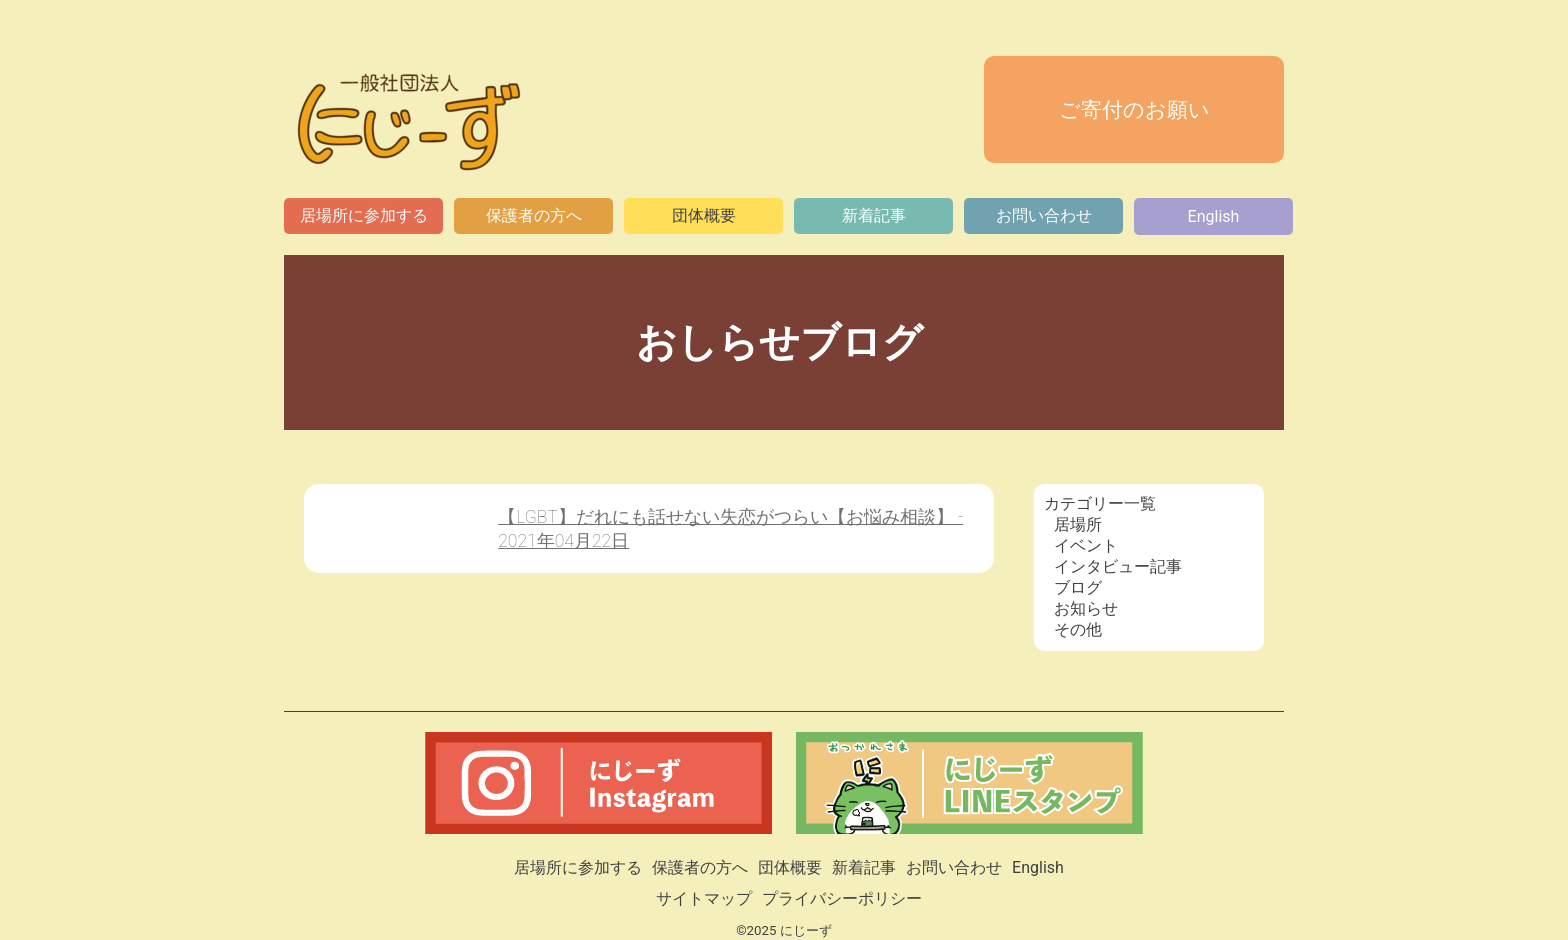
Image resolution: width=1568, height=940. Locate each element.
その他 (1078, 629)
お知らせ (1086, 608)
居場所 (1078, 524)
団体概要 (704, 215)
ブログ (1078, 587)
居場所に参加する (364, 215)
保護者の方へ (534, 215)
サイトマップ (704, 898)
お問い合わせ (1044, 215)
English (1214, 216)
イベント (1086, 545)
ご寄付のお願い (1134, 110)
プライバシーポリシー (842, 898)
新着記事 (874, 215)
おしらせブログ (784, 342)
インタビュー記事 (1118, 566)
